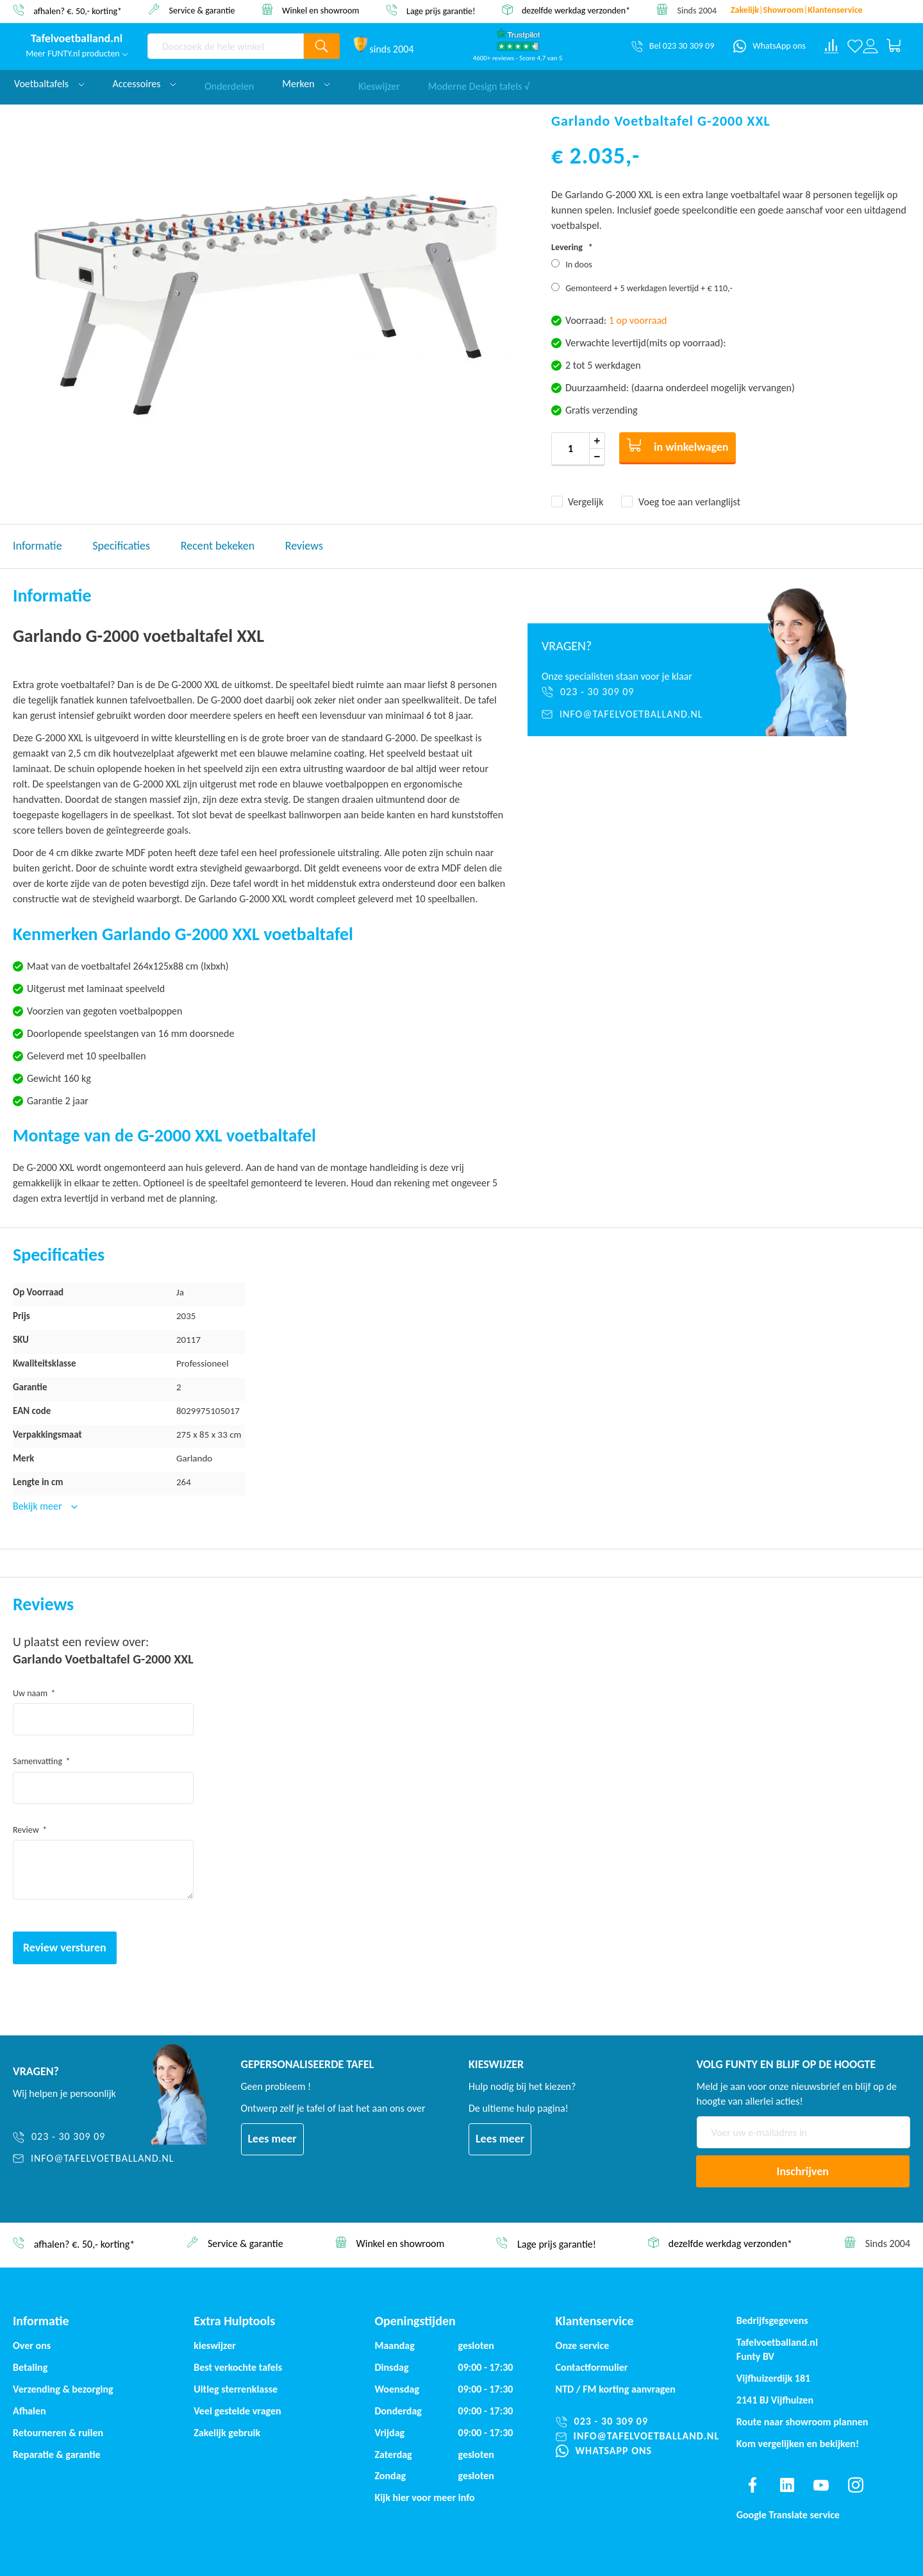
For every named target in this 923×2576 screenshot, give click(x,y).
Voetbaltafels (49, 84)
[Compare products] (831, 46)
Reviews (304, 546)
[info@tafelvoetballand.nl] (630, 714)
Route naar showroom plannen (802, 2422)
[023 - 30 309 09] (630, 692)
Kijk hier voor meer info (424, 2497)
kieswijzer (215, 2345)
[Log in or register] (870, 46)
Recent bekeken (217, 546)
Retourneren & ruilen (58, 2433)
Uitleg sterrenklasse (236, 2389)
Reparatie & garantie (57, 2454)
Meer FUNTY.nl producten (77, 53)
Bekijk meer (38, 1506)
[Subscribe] (803, 2171)
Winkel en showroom (321, 9)
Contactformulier (592, 2367)
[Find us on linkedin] (786, 2485)
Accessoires (145, 84)
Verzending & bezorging (63, 2389)
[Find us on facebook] (752, 2485)
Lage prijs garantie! (441, 10)
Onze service (583, 2345)
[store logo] (77, 39)
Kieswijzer (379, 84)
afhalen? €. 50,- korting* (77, 10)
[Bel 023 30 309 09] (673, 46)
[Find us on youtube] (821, 2485)
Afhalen (29, 2411)
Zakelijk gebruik (227, 2433)
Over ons (32, 2345)
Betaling (30, 2367)
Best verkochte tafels (238, 2367)
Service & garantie (202, 9)
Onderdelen (229, 84)
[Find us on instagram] (856, 2485)
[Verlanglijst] (855, 46)
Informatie (37, 546)
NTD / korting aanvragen (616, 2389)
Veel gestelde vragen (237, 2411)
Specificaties (121, 546)
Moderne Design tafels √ (478, 84)
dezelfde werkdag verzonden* (576, 10)
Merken (306, 84)
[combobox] (225, 46)
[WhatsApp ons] (769, 46)
